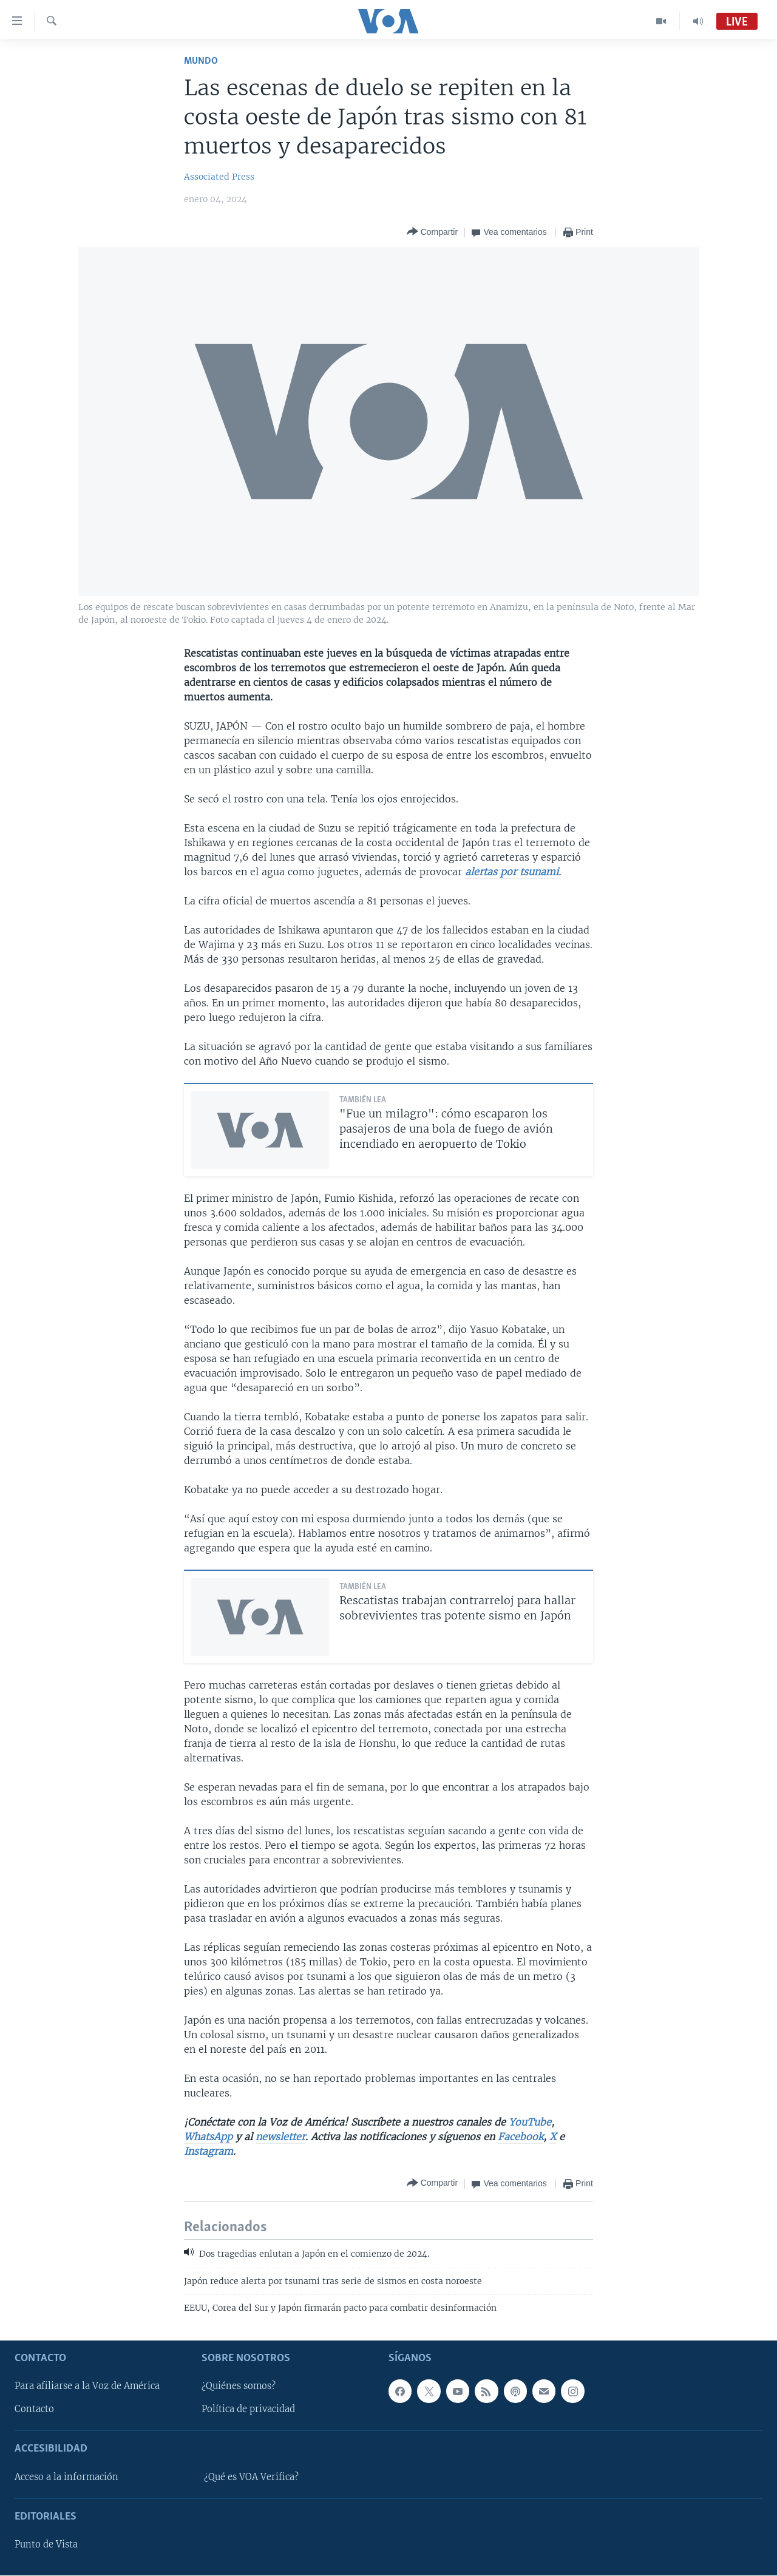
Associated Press (219, 176)
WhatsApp (208, 2136)
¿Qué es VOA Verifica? (251, 2477)
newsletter (280, 2136)
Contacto (34, 2409)
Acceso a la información (66, 2477)
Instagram (208, 2151)
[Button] (432, 232)
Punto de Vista (46, 2545)
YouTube (528, 2122)
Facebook (520, 2136)
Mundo (201, 61)
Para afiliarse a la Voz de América (87, 2386)
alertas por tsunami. (513, 872)
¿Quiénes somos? (239, 2386)
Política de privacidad (248, 2409)
